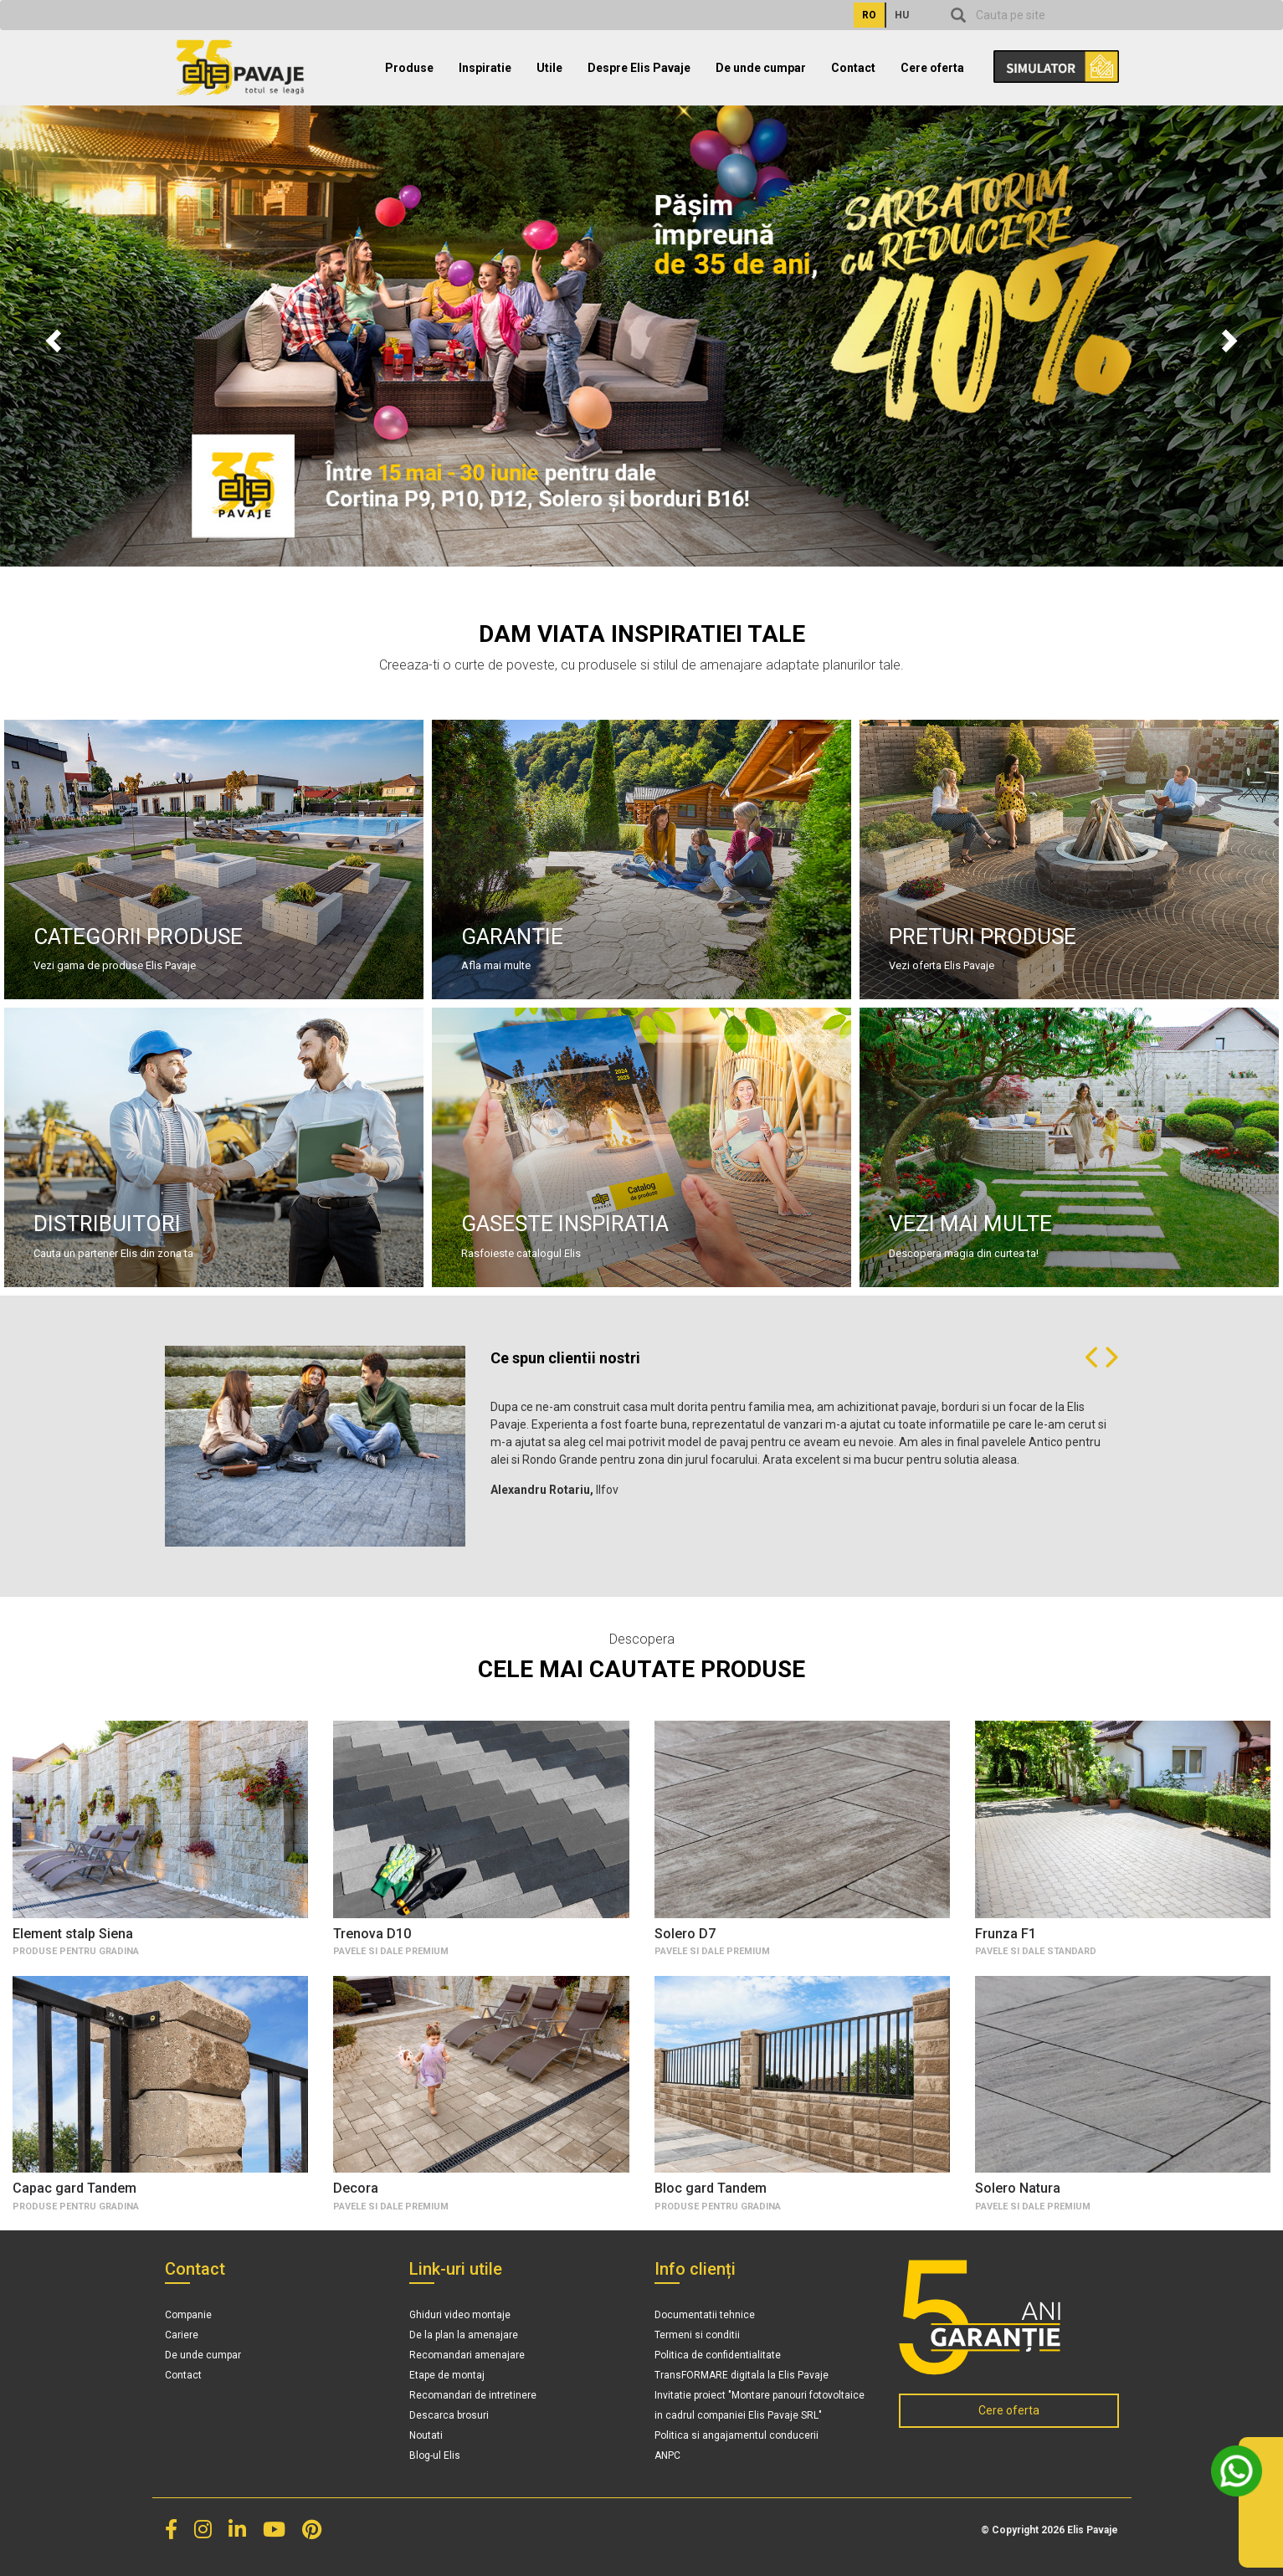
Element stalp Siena (73, 1934)
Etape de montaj (447, 2375)
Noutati (426, 2435)
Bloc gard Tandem (710, 2188)
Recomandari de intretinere (472, 2395)
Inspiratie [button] (485, 67)
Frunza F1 (1005, 1934)
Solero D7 (685, 1934)
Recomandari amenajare (467, 2355)
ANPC (667, 2455)
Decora (355, 2188)
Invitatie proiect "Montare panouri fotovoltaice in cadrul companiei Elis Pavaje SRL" (759, 2405)
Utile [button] (549, 67)
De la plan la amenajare (463, 2335)
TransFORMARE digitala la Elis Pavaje (741, 2375)
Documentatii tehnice (704, 2315)
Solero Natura (1017, 2188)
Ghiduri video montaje (460, 2315)
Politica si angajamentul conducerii (736, 2435)
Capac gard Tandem (74, 2188)
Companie (188, 2315)
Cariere (181, 2335)
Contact (853, 67)
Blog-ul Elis (434, 2455)
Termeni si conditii (697, 2335)
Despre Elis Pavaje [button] (639, 67)
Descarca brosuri (449, 2415)
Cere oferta (932, 67)
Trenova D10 (372, 1934)
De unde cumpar (761, 67)
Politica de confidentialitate (717, 2355)
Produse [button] (409, 67)
